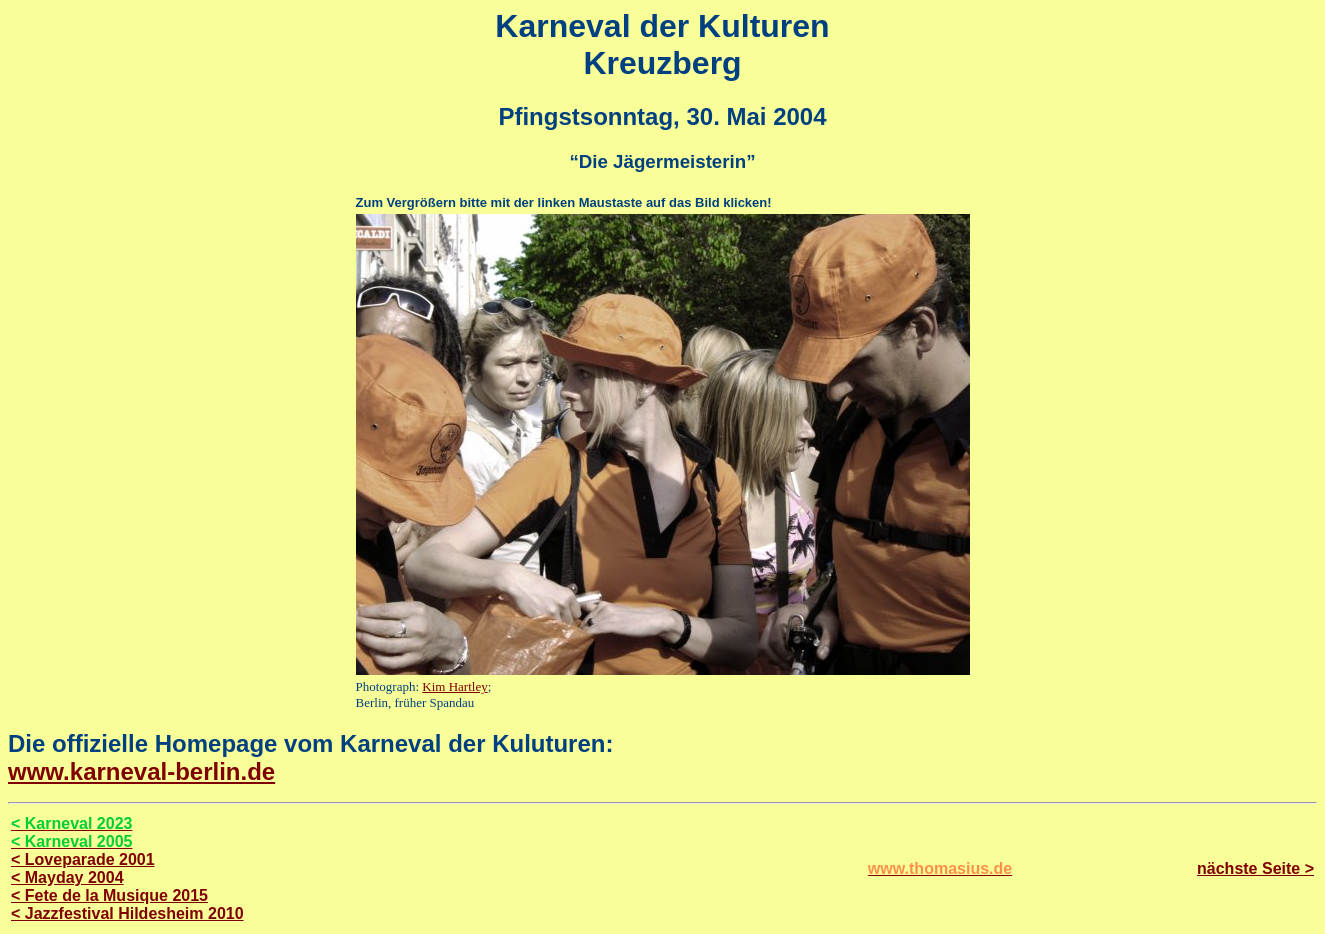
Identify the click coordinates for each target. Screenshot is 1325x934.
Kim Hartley (454, 686)
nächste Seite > (1255, 868)
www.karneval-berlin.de (141, 771)
